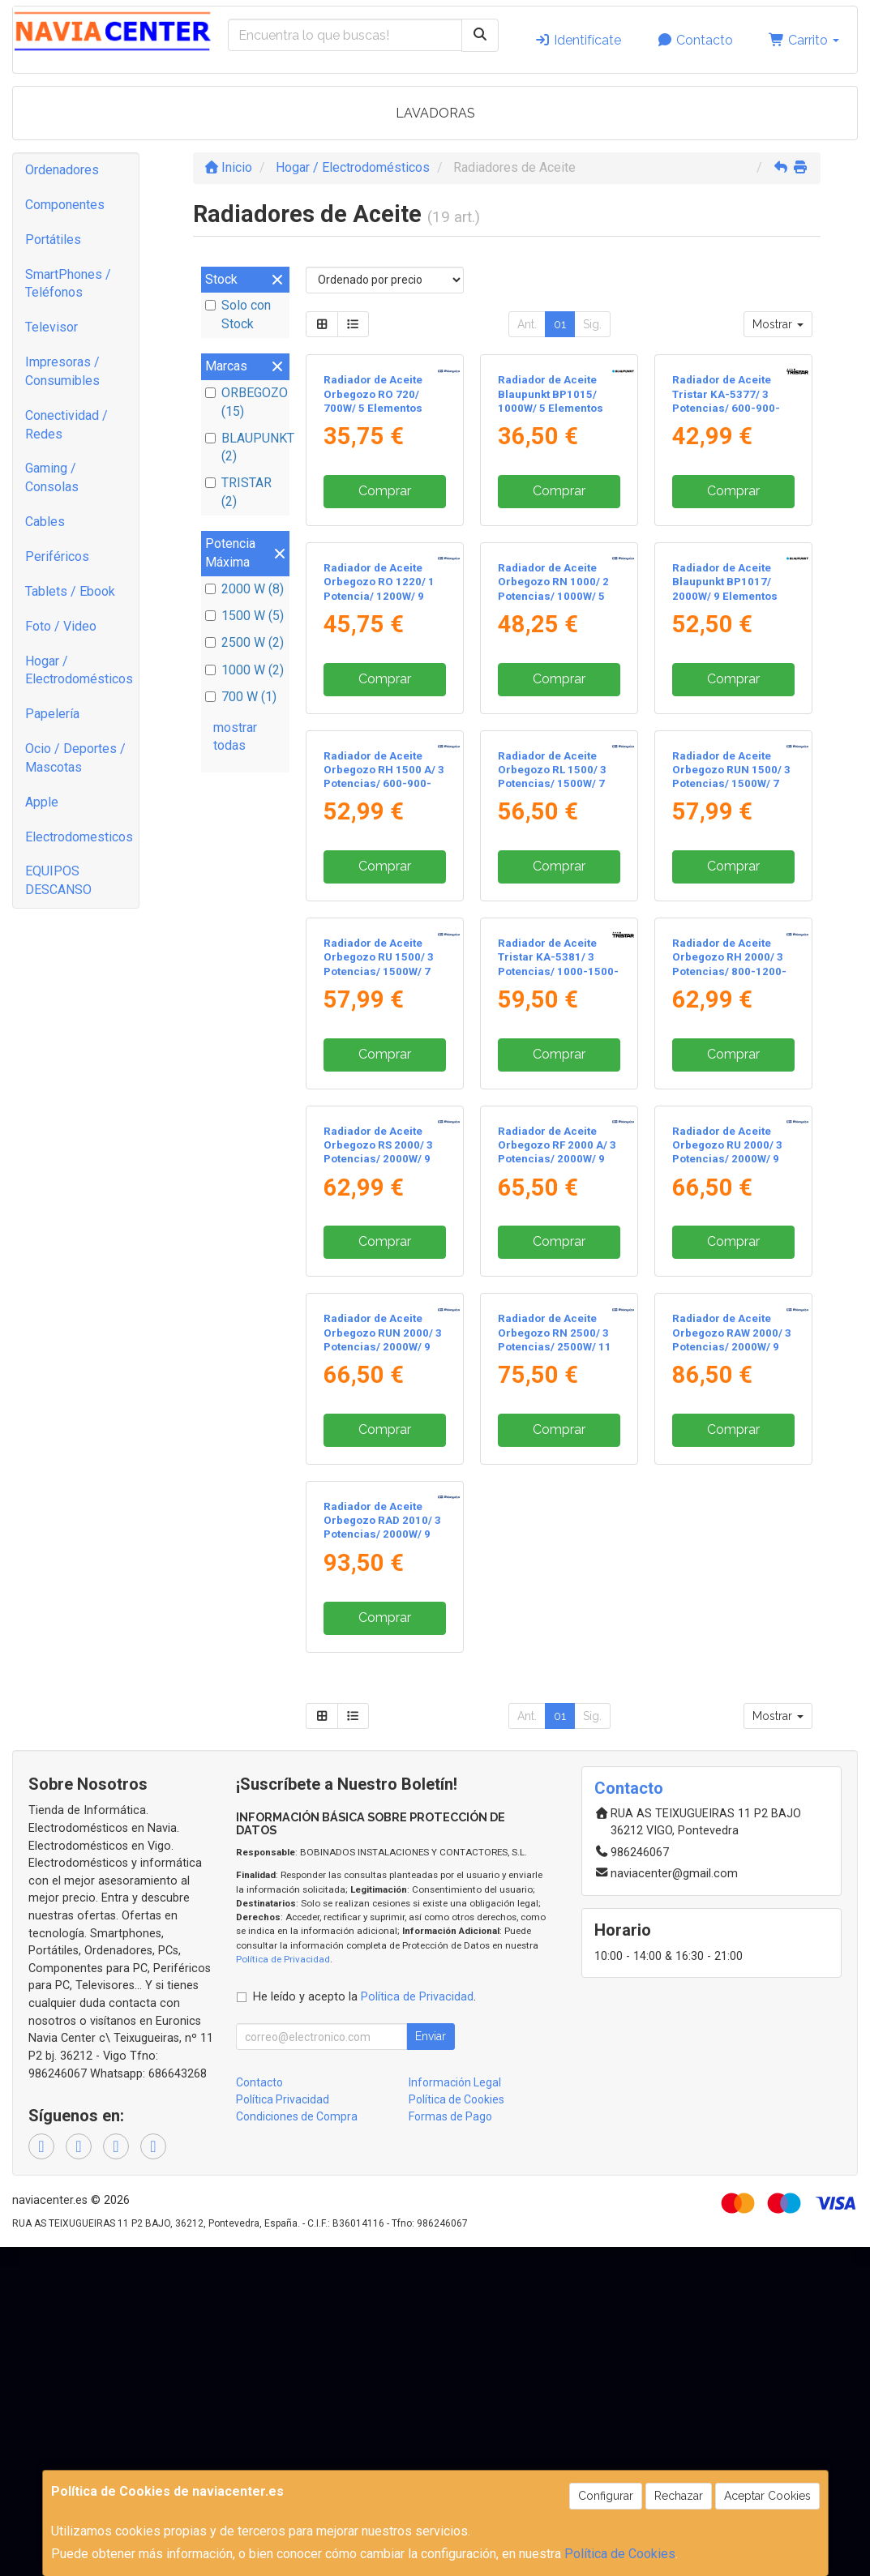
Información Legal (455, 2082)
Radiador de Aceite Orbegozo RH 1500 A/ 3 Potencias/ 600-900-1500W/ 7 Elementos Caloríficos (384, 784)
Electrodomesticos (79, 837)
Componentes (65, 204)
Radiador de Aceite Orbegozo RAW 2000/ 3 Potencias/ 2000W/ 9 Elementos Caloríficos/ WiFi (731, 1346)
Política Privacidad (282, 2099)
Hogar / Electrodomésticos (79, 670)
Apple (41, 802)
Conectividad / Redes (66, 425)
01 (560, 324)
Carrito (804, 40)
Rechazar (678, 2495)
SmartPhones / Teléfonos (68, 284)
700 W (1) (240, 696)
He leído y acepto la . (364, 1997)
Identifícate (577, 40)
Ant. (527, 324)
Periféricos (57, 556)
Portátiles (53, 239)
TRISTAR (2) (238, 492)
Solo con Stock (238, 314)
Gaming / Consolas (52, 477)
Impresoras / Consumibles (62, 371)
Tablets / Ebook (70, 591)
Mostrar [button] (778, 324)
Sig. (592, 324)
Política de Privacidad (283, 1959)
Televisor (51, 327)
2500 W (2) (244, 642)
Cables (45, 521)
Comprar (384, 491)
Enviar (430, 2036)
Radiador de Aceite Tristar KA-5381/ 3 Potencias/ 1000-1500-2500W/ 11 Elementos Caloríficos (558, 971)
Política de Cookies (619, 2553)
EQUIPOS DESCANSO (58, 880)
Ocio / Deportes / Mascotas (75, 758)
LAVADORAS (435, 113)
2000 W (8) (244, 589)
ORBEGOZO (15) (245, 402)
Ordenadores (62, 170)
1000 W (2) (244, 670)
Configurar (605, 2495)
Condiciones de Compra (297, 2116)
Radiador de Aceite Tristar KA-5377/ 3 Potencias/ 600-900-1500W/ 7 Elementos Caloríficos (726, 408)
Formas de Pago (450, 2116)
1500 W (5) (244, 615)
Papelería (52, 713)
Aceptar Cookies (767, 2495)
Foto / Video (60, 626)
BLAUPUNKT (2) (245, 447)
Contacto (695, 40)
